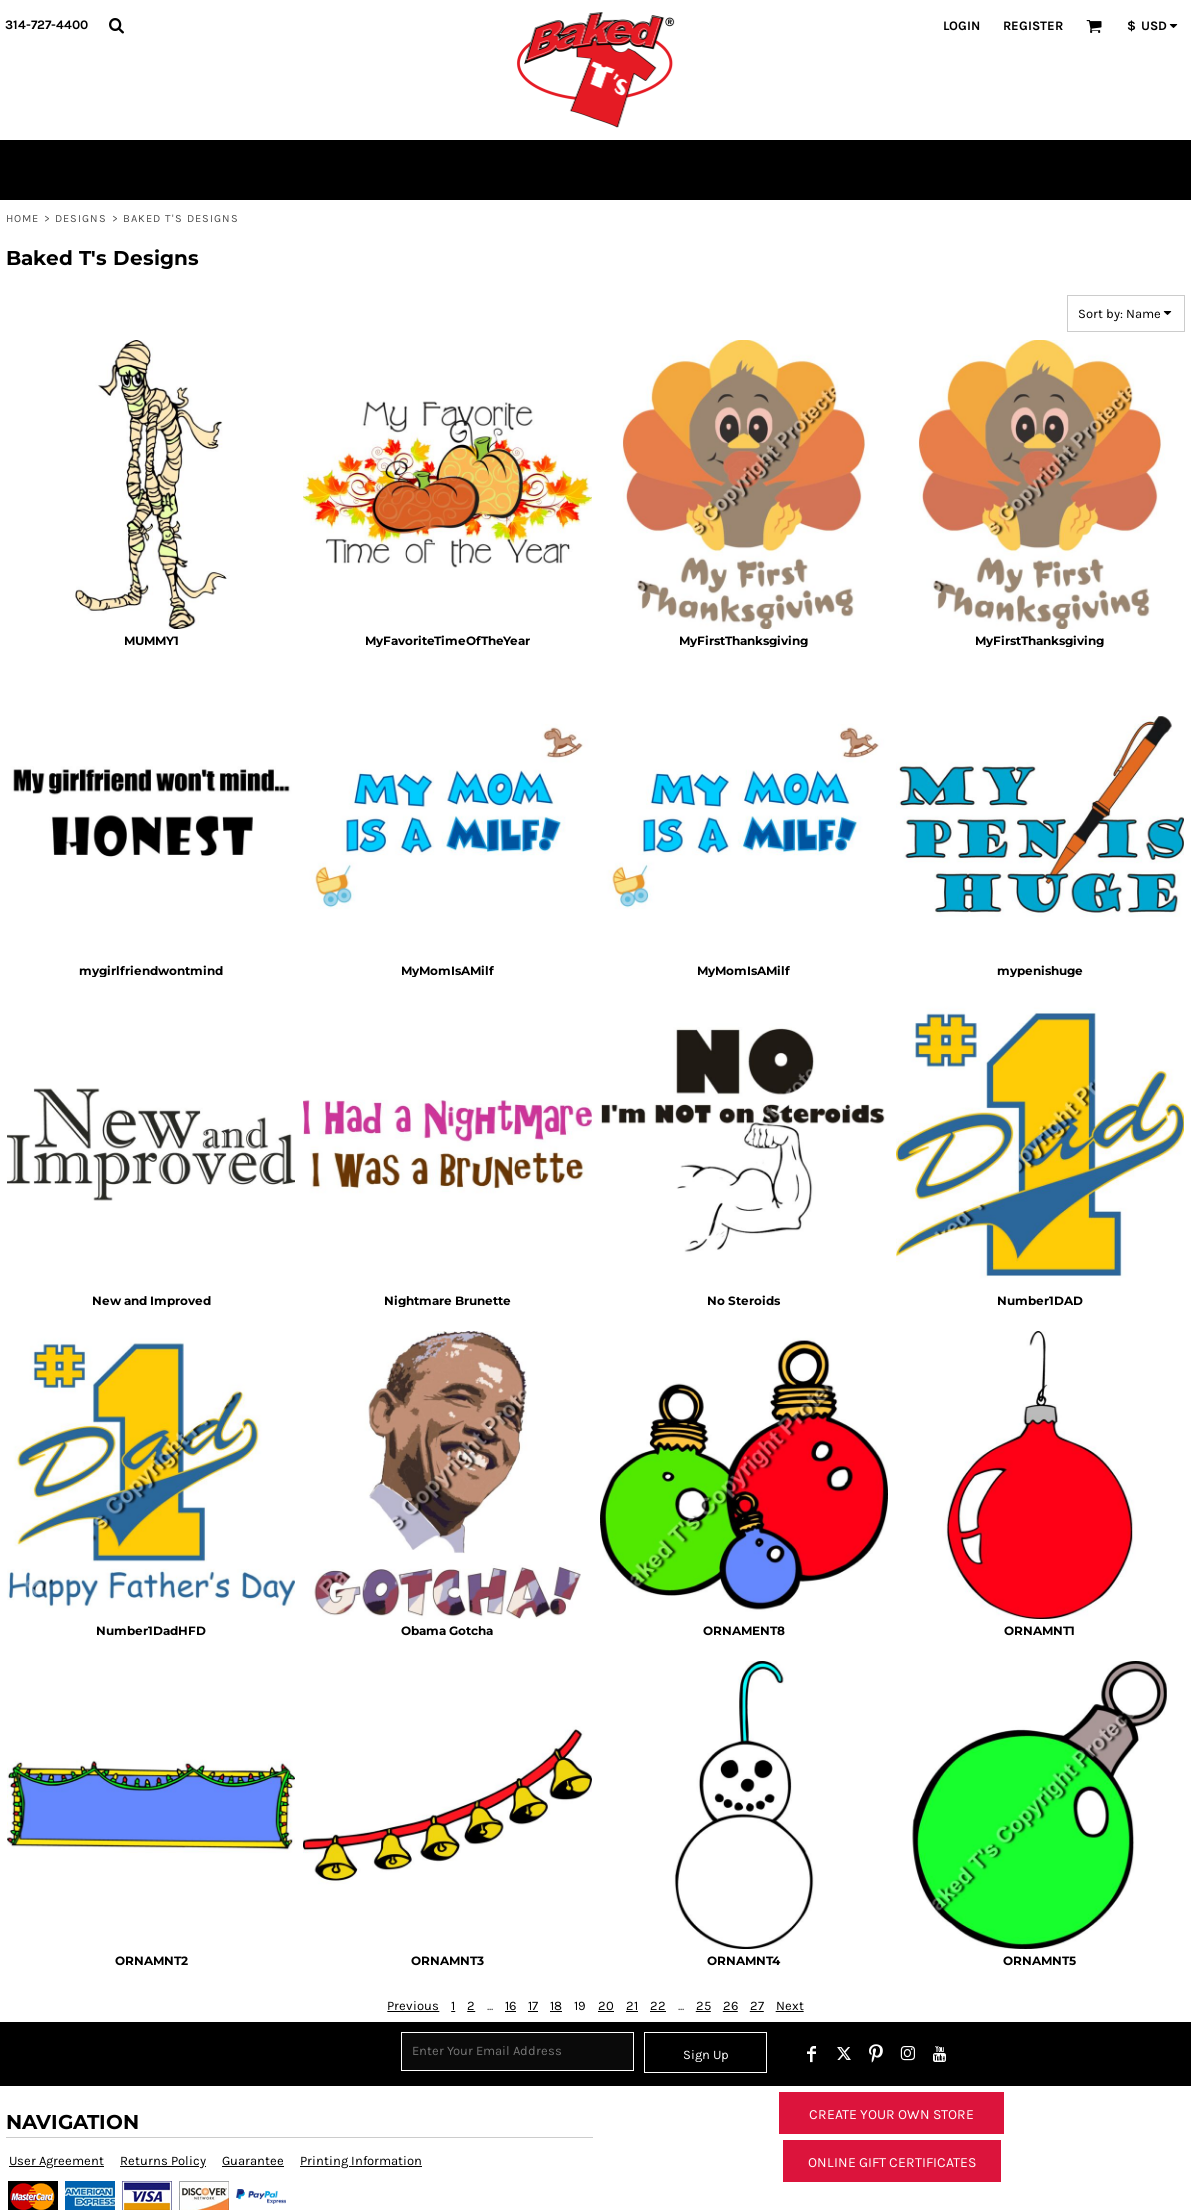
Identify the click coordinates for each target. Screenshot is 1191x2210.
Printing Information (361, 2160)
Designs (81, 218)
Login (961, 25)
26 (730, 2005)
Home (22, 218)
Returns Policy (163, 2160)
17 (533, 2005)
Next (790, 2005)
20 (606, 2005)
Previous (413, 2005)
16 (510, 2005)
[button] (116, 25)
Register (1033, 25)
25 (703, 2005)
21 (632, 2005)
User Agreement (56, 2160)
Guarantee (253, 2160)
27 (757, 2005)
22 (658, 2005)
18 (556, 2005)
